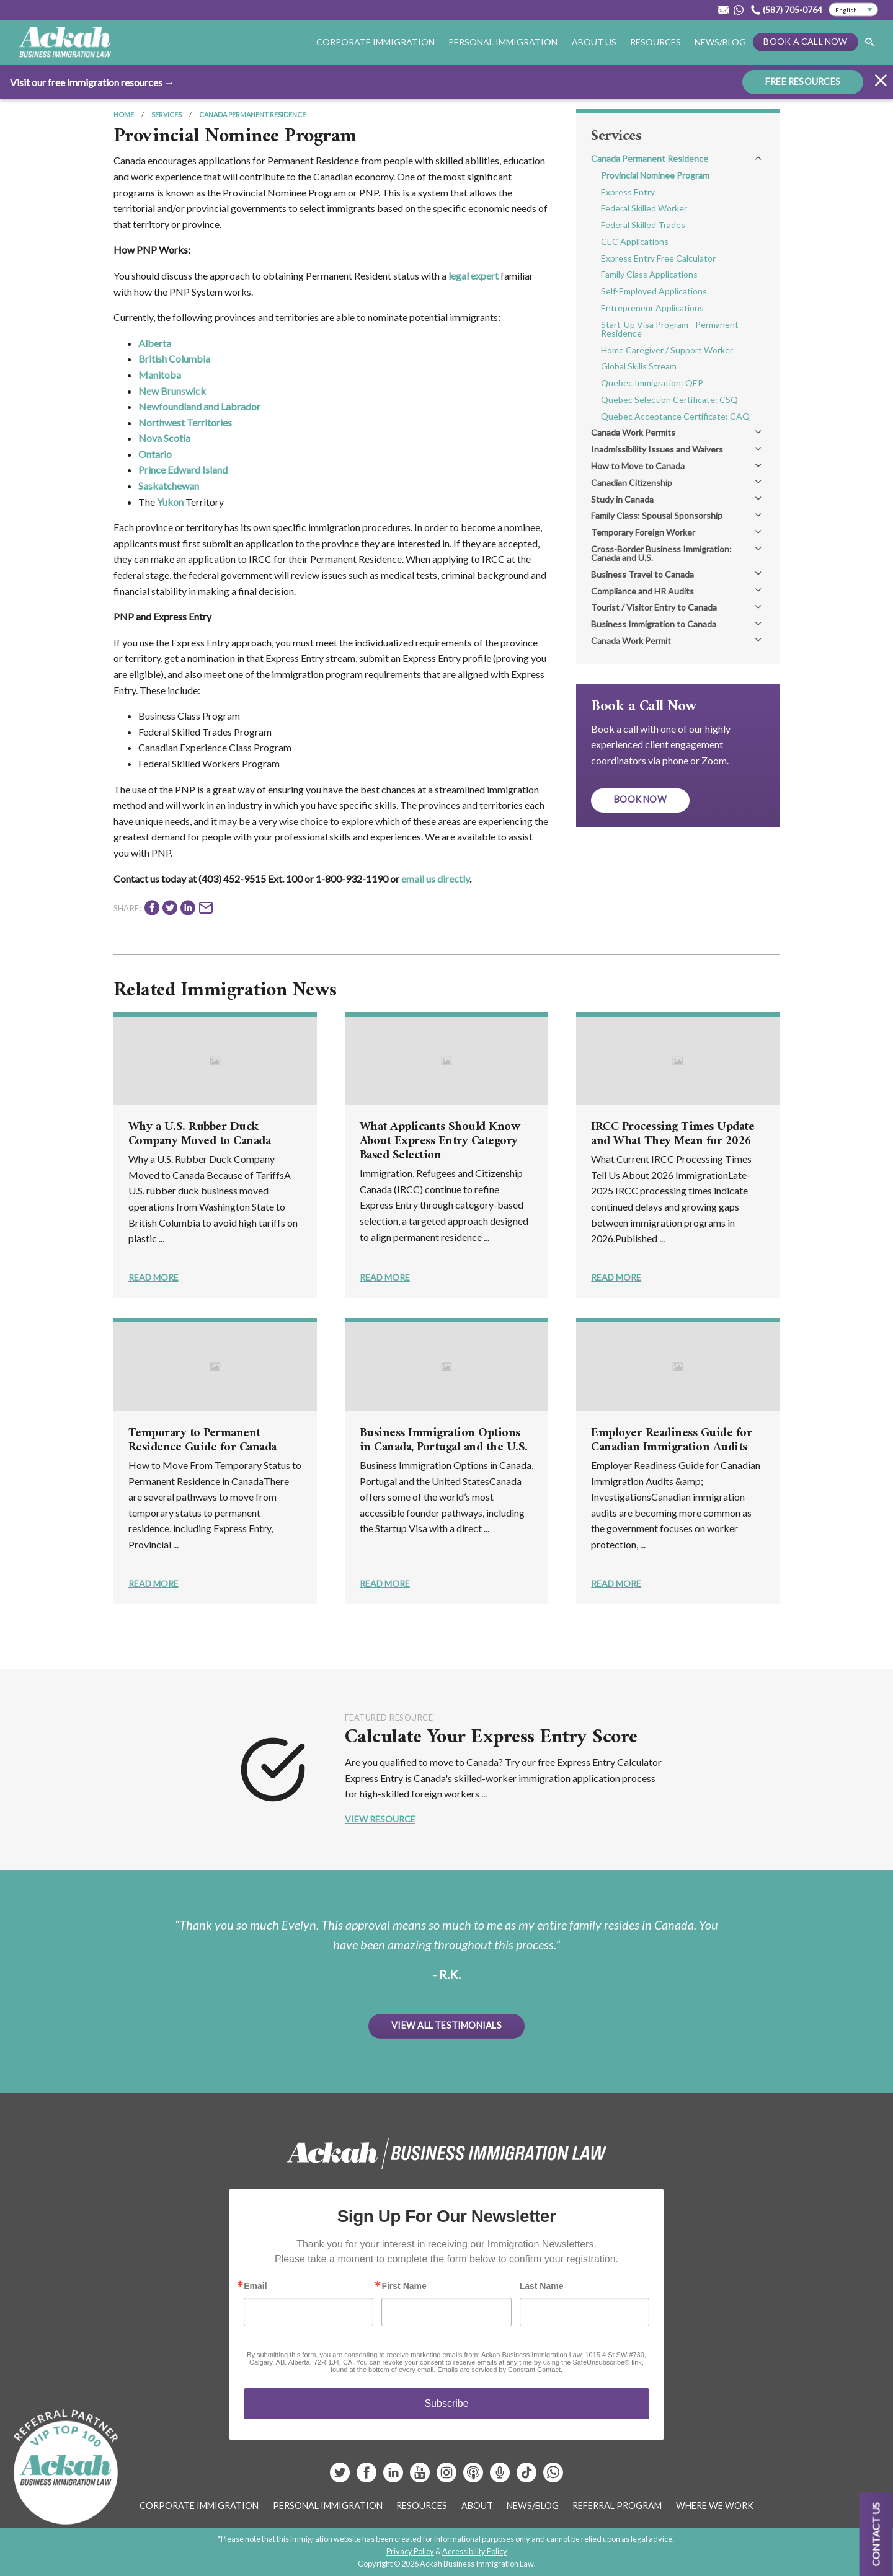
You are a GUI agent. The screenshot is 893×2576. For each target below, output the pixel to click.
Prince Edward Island (183, 469)
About (477, 2505)
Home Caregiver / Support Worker (667, 350)
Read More (153, 1277)
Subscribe (446, 2403)
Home (123, 114)
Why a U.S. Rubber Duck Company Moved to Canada (199, 1134)
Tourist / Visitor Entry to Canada (654, 607)
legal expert (473, 275)
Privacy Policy (410, 2551)
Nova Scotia (164, 438)
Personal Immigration (503, 42)
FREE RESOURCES (802, 81)
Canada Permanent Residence (252, 114)
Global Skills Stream (639, 366)
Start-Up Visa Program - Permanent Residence (670, 328)
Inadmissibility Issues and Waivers (657, 449)
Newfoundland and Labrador (199, 406)
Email (255, 2286)
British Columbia (174, 358)
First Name (403, 2286)
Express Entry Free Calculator (658, 258)
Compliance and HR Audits (642, 591)
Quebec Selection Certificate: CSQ (669, 399)
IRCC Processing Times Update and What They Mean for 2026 (672, 1134)
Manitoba (159, 375)
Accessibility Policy (474, 2551)
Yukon (170, 502)
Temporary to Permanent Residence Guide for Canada (202, 1440)
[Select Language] (853, 10)
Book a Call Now (805, 41)
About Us (594, 42)
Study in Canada (622, 499)
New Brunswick (172, 391)
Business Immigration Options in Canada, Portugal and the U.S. (444, 1440)
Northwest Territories (185, 422)
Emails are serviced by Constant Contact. (499, 2369)
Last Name (542, 2286)
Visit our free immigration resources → (92, 81)
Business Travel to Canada (642, 574)
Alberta (154, 343)
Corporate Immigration (375, 42)
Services (166, 114)
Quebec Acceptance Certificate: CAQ (675, 416)
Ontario (155, 454)
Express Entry (628, 192)
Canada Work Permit (631, 640)
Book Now (640, 799)
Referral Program (617, 2505)
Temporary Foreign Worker (643, 532)
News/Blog (720, 42)
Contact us (876, 2534)
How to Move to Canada (638, 466)
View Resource (380, 1819)
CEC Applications (635, 241)
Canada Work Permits (633, 432)
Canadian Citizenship (631, 482)
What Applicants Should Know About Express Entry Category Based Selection (440, 1141)
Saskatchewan (168, 486)
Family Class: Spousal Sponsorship (656, 515)
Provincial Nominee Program (655, 175)
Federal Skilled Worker (644, 208)
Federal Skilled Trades (643, 224)
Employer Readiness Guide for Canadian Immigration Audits (671, 1440)
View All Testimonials (446, 2025)
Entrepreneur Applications (652, 307)
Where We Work (714, 2505)
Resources (655, 42)
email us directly (435, 878)
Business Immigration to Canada (653, 624)
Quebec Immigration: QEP (652, 382)
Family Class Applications (649, 274)
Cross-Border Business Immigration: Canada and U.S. (661, 553)
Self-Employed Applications (654, 291)
